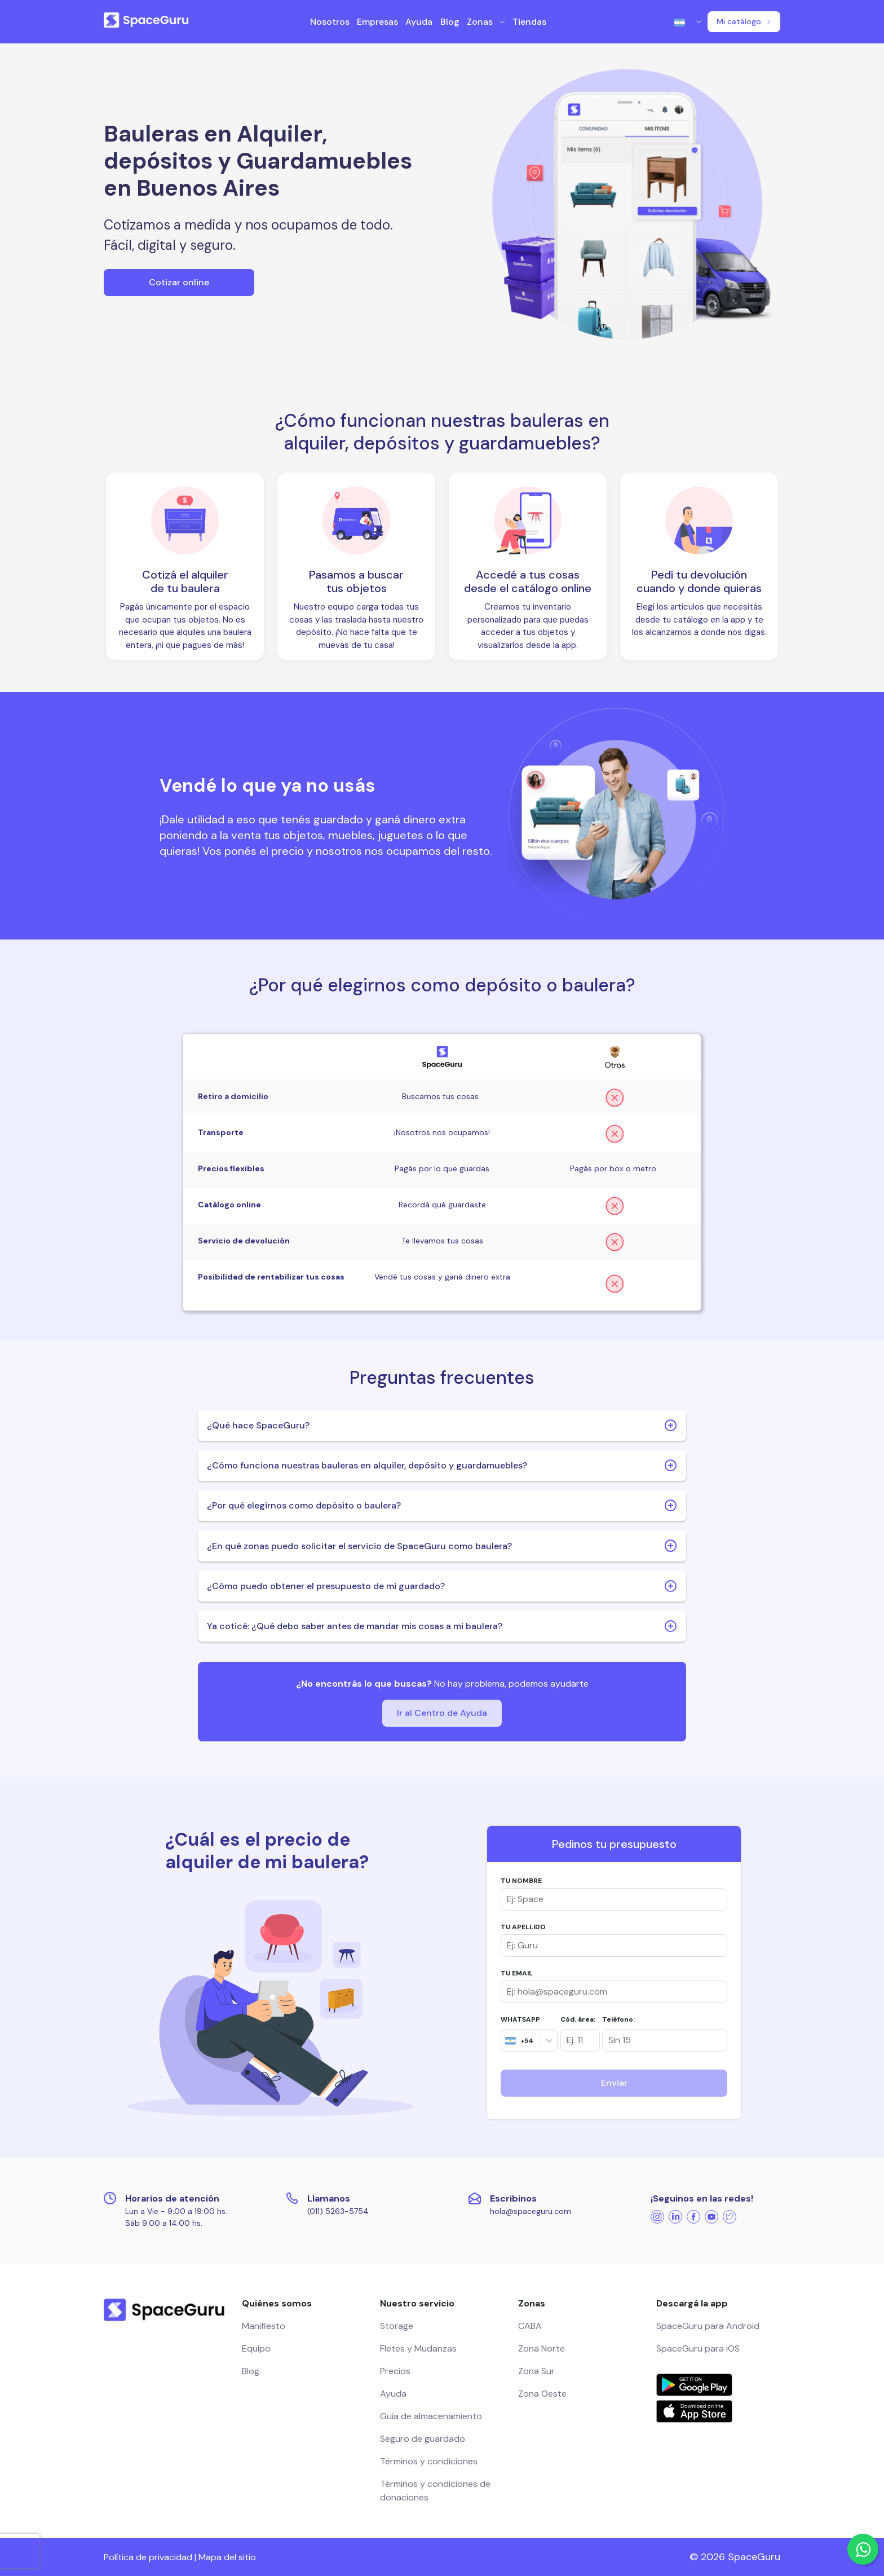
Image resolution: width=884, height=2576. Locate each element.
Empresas (377, 22)
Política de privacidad (148, 2557)
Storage (396, 2326)
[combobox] (505, 2040)
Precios (395, 2371)
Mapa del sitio (227, 2557)
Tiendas (529, 22)
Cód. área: (577, 2019)
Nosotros (330, 22)
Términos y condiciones (429, 2461)
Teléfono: (618, 2019)
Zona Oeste (542, 2393)
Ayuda (418, 22)
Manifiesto (263, 2326)
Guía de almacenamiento (431, 2416)
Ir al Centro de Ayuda (442, 1713)
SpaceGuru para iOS (698, 2348)
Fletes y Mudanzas (418, 2348)
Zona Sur (536, 2371)
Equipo (256, 2348)
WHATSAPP (520, 2019)
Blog (449, 22)
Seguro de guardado (422, 2439)
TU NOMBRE (521, 1880)
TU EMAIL (517, 1973)
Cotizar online (179, 282)
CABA (530, 2326)
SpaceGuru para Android (707, 2326)
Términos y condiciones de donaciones (435, 2490)
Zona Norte (541, 2348)
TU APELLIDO (523, 1926)
